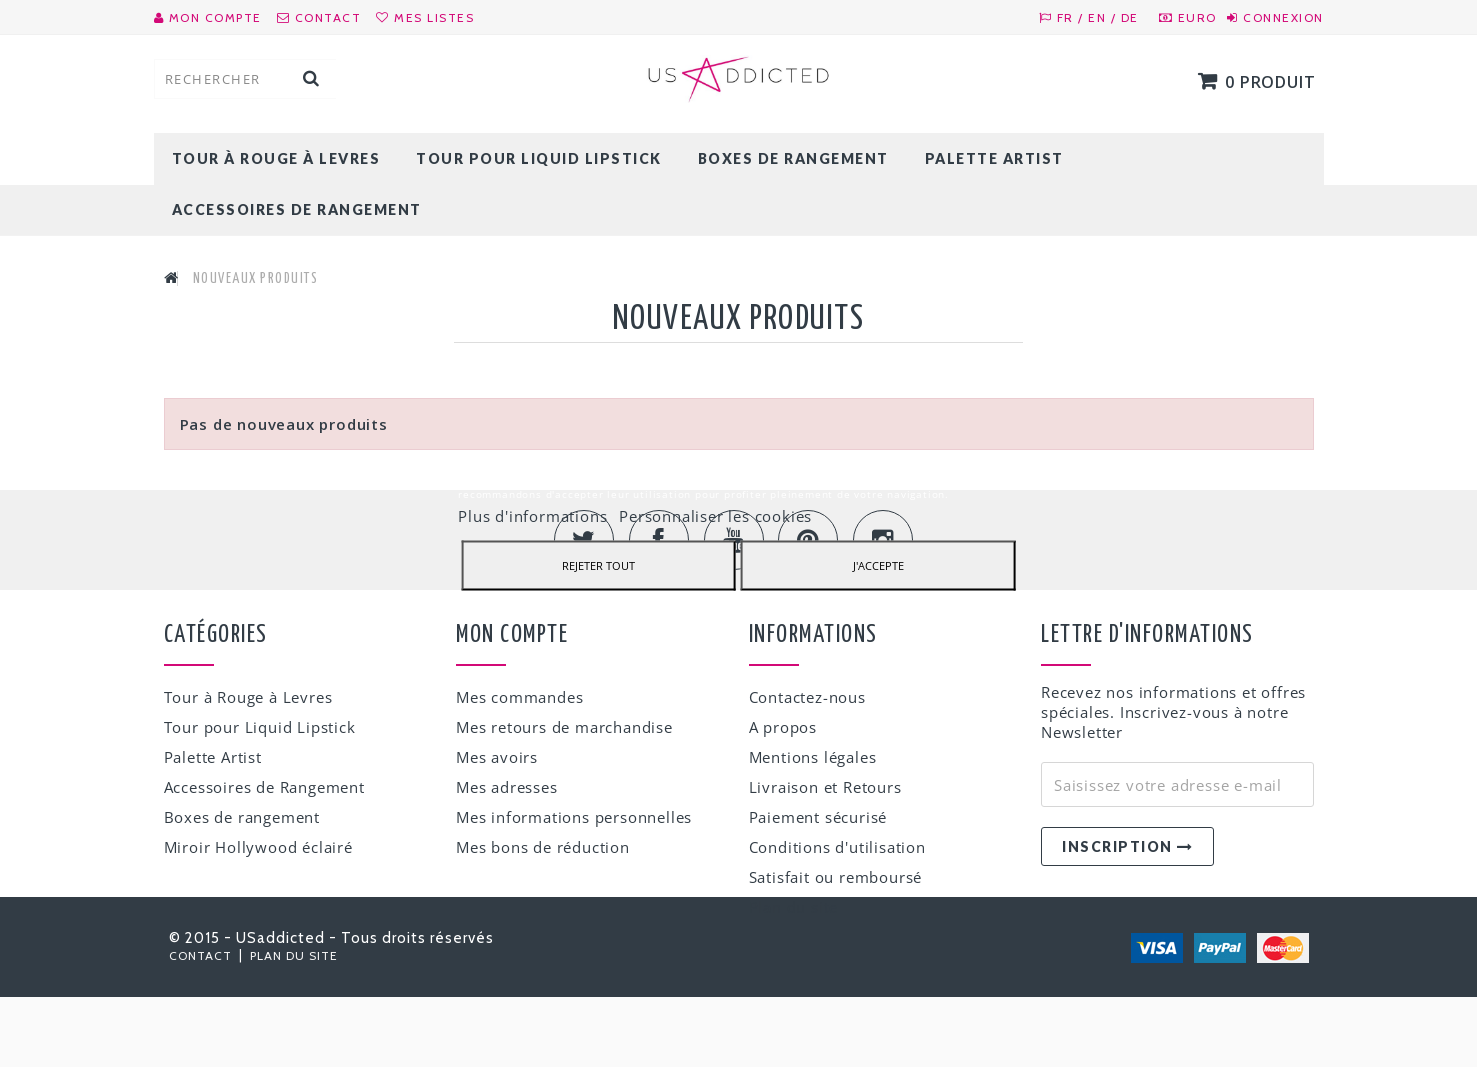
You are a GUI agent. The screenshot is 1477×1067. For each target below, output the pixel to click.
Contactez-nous (807, 697)
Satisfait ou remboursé (836, 877)
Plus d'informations (535, 515)
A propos (783, 727)
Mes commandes (519, 697)
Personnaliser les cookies (715, 515)
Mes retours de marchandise (564, 727)
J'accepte (878, 564)
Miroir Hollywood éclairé (258, 847)
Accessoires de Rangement (297, 209)
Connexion (1283, 17)
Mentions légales (813, 757)
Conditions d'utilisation (837, 847)
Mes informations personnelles (574, 817)
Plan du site (794, 907)
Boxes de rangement (793, 158)
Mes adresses (507, 787)
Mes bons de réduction (543, 847)
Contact (202, 1025)
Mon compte (512, 635)
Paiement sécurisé (818, 817)
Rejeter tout (598, 564)
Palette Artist (994, 158)
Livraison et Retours (825, 787)
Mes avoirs (497, 757)
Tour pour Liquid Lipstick (539, 158)
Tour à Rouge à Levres (276, 158)
